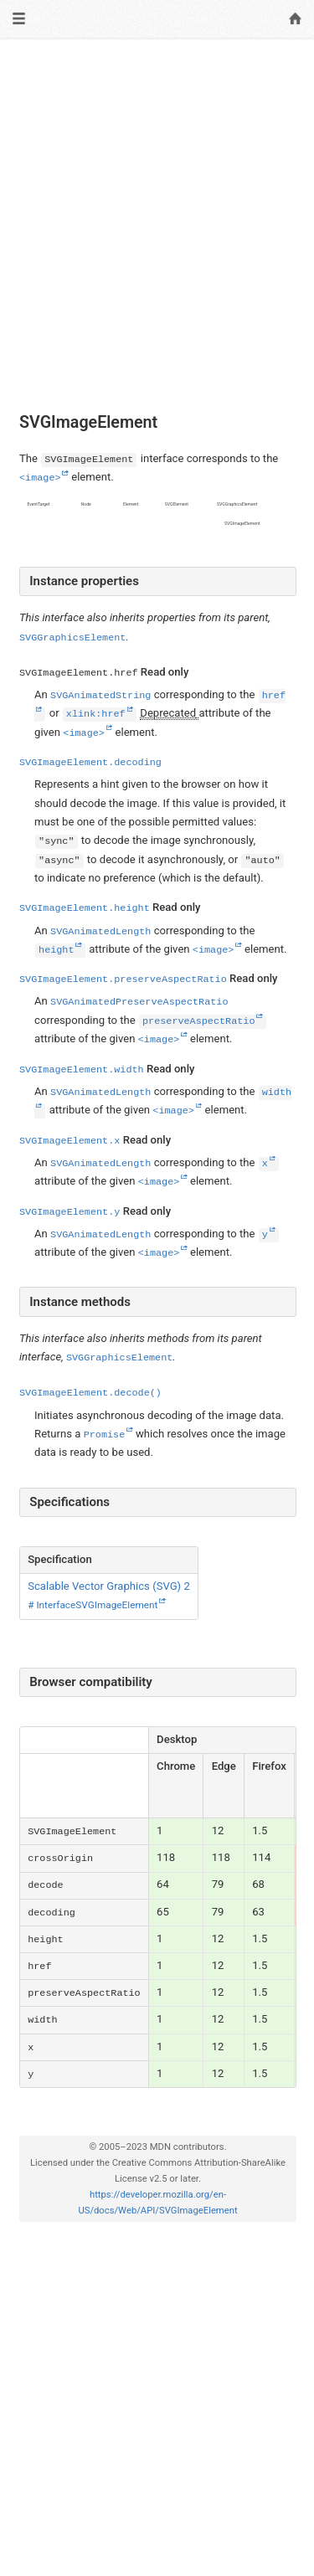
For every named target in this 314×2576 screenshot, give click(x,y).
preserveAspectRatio (198, 1021)
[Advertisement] (157, 213)
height (56, 950)
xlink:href (95, 714)
